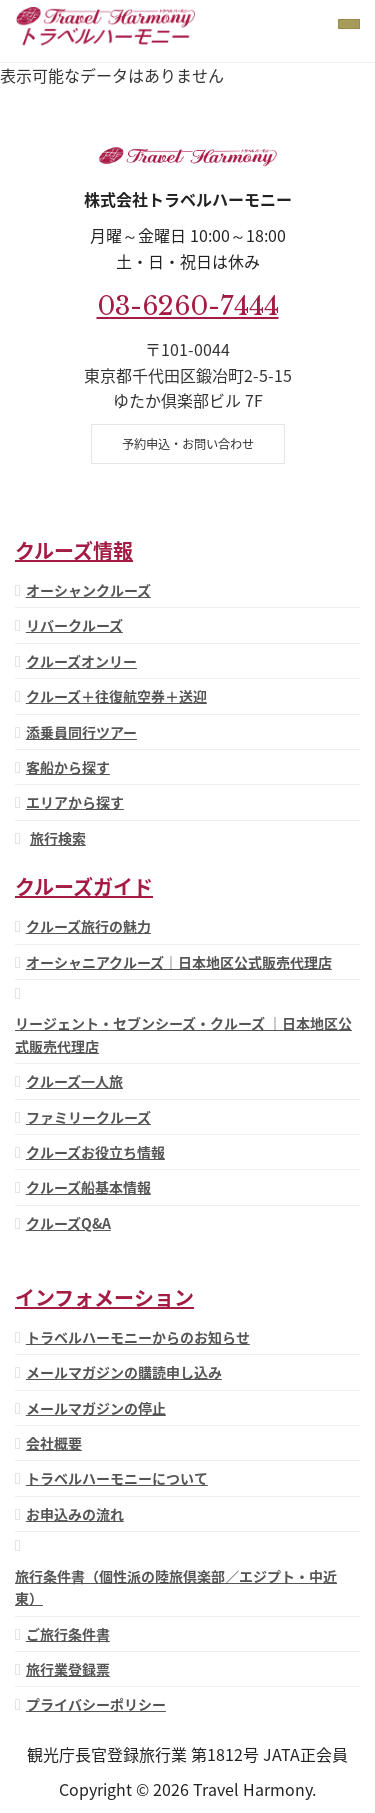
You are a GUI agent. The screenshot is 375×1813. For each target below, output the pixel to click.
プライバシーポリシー (96, 1704)
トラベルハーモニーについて (117, 1478)
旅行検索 (58, 838)
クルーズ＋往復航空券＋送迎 (116, 696)
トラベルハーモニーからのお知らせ (138, 1337)
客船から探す (68, 767)
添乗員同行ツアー (81, 732)
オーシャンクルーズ (88, 590)
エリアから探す (75, 802)
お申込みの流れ (75, 1514)
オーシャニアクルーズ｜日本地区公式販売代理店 (179, 962)
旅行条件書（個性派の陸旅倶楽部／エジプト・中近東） (176, 1587)
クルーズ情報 (74, 550)
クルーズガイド (84, 886)
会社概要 (54, 1443)
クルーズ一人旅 (74, 1081)
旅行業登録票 (68, 1669)
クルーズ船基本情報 (88, 1187)
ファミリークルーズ (88, 1117)
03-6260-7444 (188, 306)
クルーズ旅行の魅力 (88, 926)
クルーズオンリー (81, 661)
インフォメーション (104, 1297)
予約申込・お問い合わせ (188, 444)
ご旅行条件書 (68, 1634)
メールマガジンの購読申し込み (124, 1372)
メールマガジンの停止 (96, 1408)
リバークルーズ (74, 625)
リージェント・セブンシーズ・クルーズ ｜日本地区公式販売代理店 (183, 1034)
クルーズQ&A (68, 1223)
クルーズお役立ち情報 (95, 1152)
